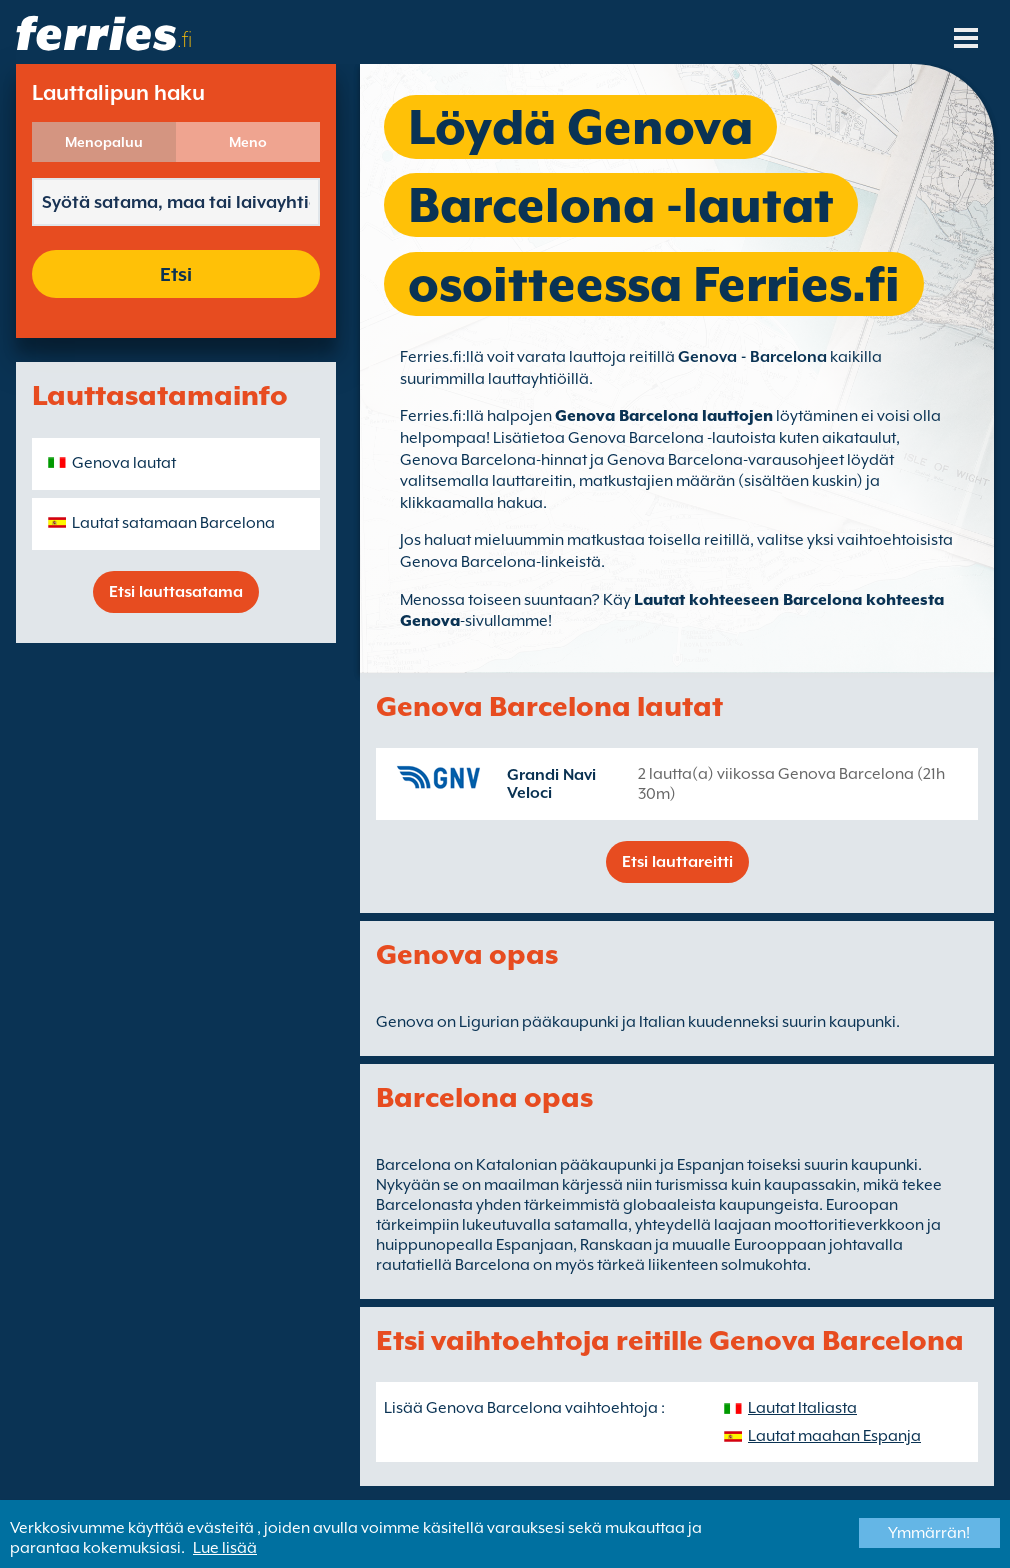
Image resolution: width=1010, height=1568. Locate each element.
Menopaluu (104, 142)
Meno (248, 142)
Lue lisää (225, 1548)
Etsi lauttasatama (176, 592)
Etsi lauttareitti (677, 862)
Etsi (176, 274)
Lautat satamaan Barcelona (173, 523)
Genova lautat (124, 463)
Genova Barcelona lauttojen (664, 416)
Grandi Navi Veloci (551, 784)
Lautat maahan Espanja (834, 1436)
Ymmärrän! (929, 1533)
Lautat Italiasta (802, 1408)
